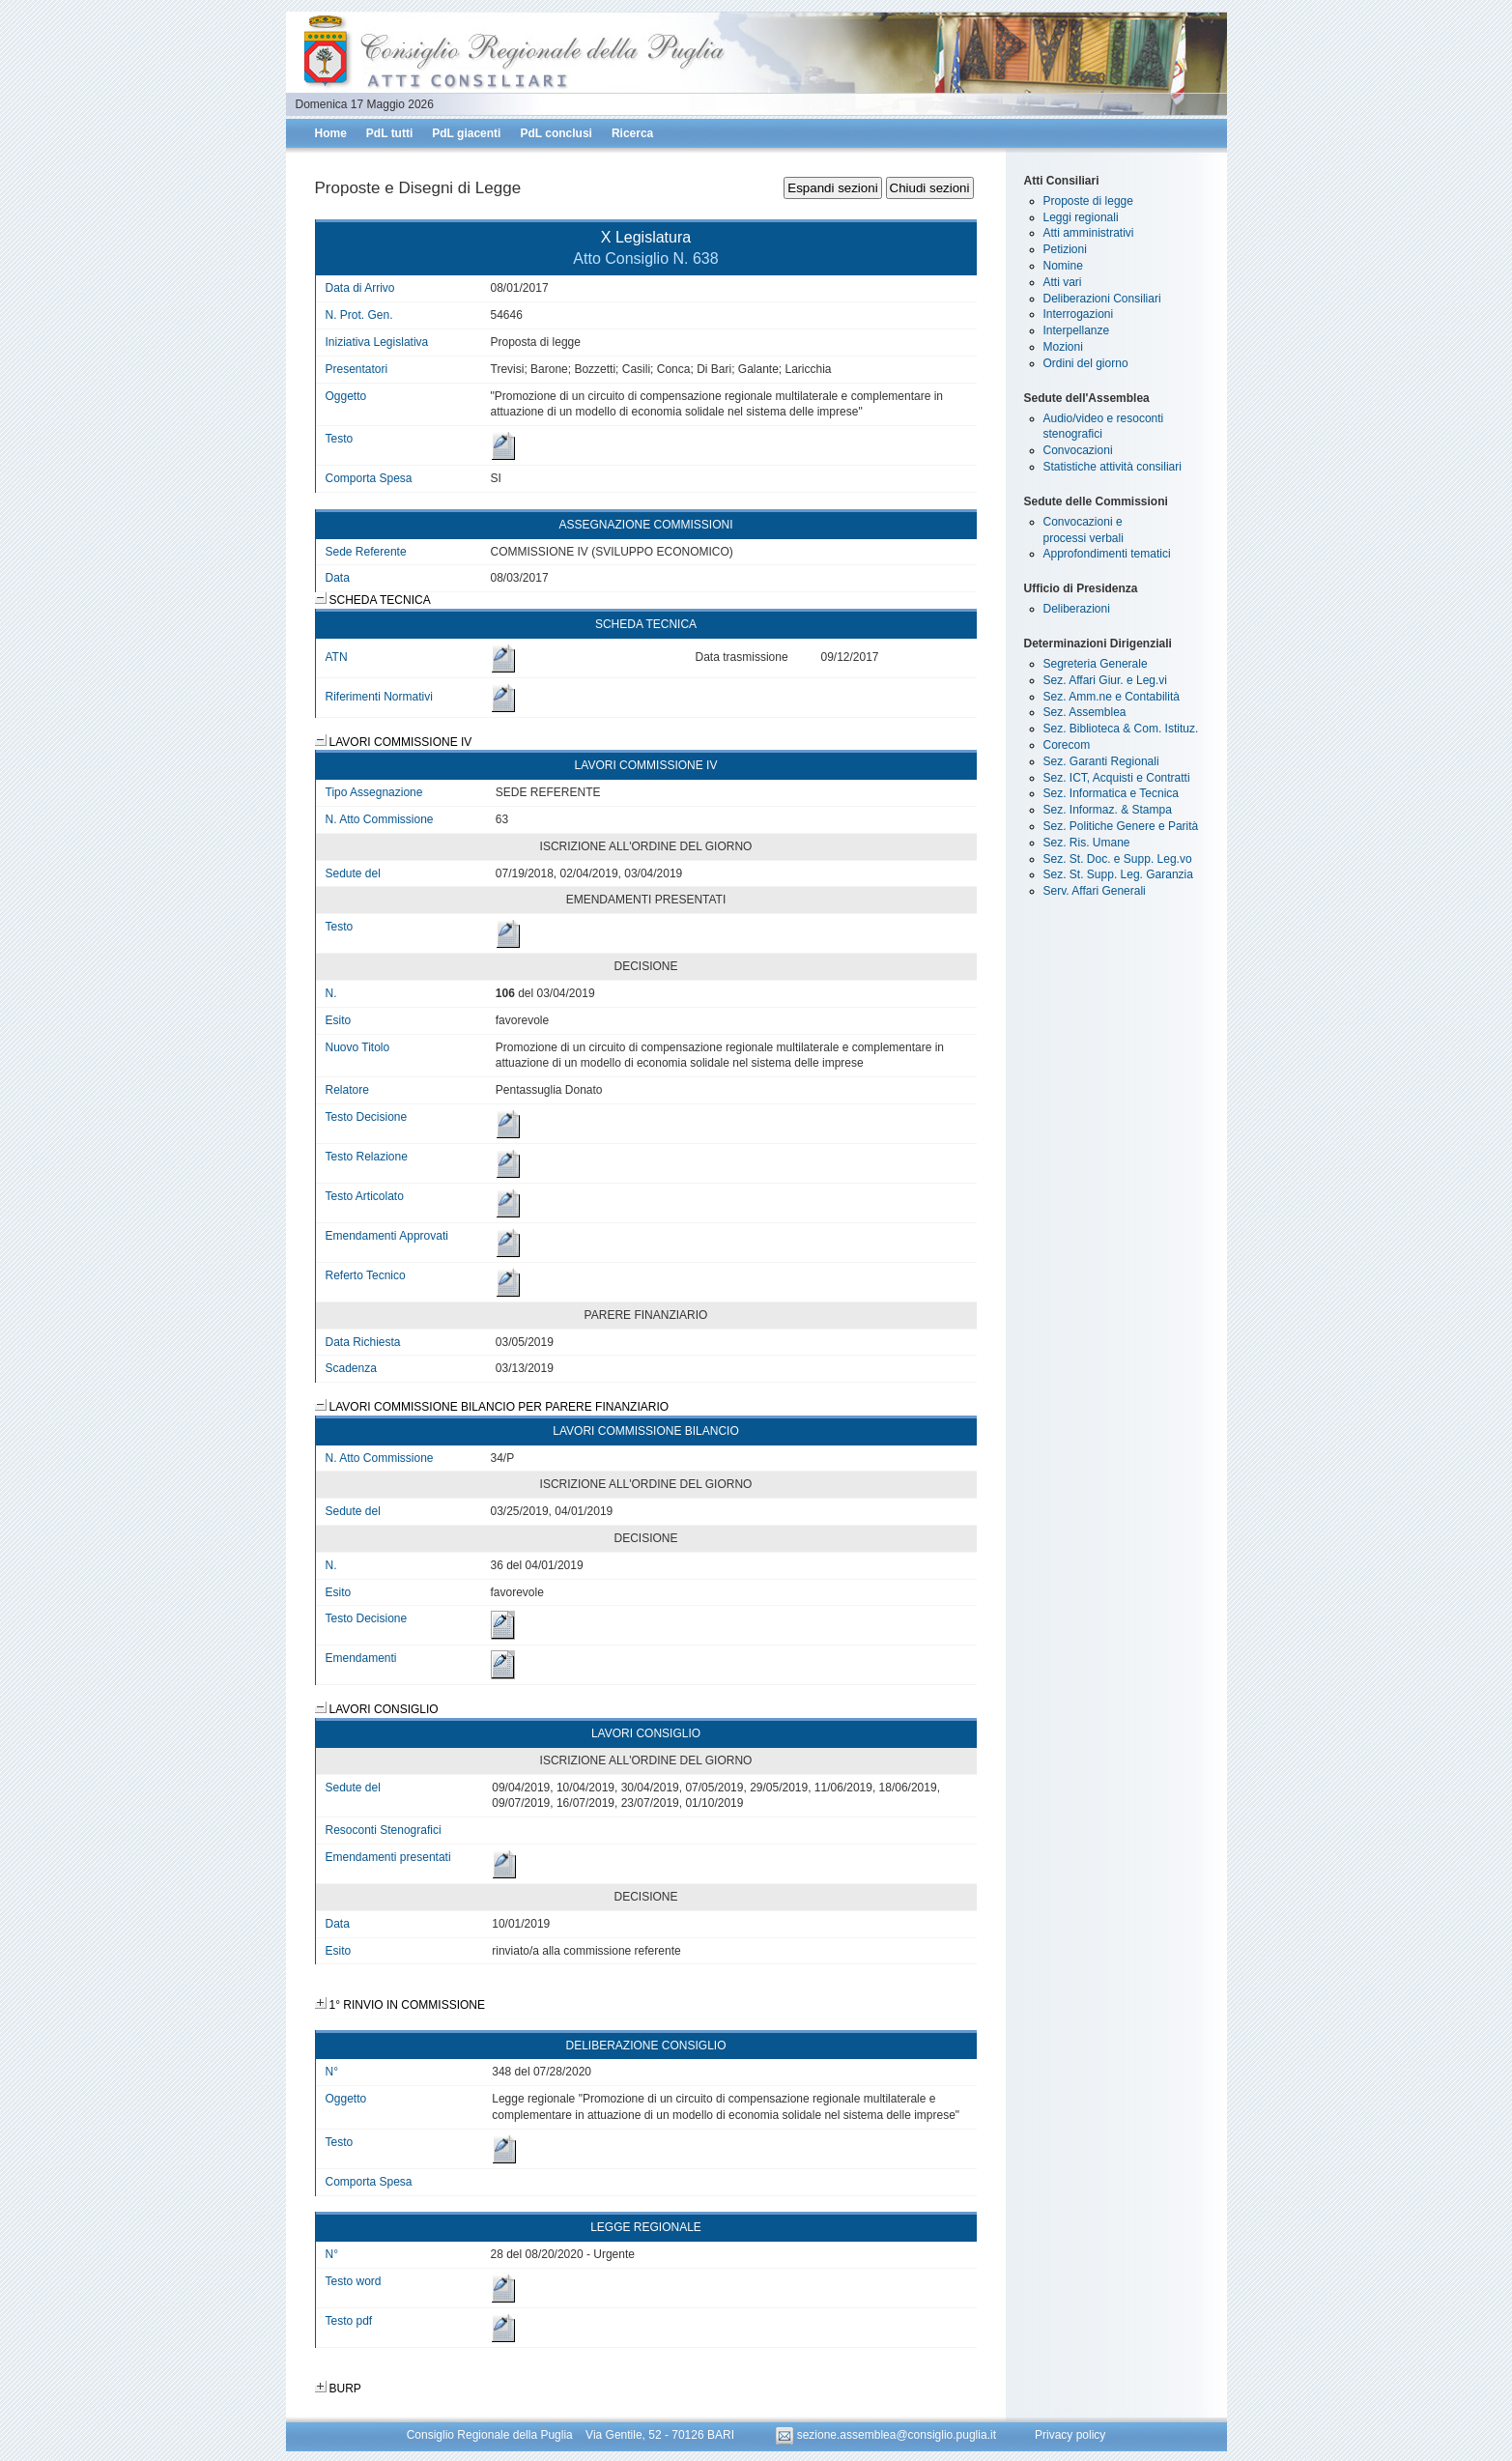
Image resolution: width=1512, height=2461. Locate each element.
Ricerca (632, 133)
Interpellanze (1076, 330)
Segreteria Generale (1095, 664)
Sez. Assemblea (1085, 712)
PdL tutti (389, 133)
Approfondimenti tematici (1107, 553)
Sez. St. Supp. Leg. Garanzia (1118, 874)
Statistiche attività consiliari (1112, 466)
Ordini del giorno (1085, 363)
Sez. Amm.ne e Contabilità (1111, 696)
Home (331, 133)
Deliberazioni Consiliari (1102, 298)
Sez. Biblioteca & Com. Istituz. (1121, 728)
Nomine (1063, 265)
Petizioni (1065, 249)
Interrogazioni (1078, 314)
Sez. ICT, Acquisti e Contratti (1116, 778)
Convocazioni (1078, 450)
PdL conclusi (555, 133)
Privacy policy (1070, 2435)
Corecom (1067, 745)
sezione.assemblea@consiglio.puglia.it (887, 2435)
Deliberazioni (1076, 608)
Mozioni (1063, 347)
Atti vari (1062, 282)
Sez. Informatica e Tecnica (1111, 793)
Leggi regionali (1081, 217)
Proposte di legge (1088, 201)
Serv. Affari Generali (1094, 891)
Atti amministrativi (1088, 233)
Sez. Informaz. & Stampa (1107, 809)
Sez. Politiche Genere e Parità (1121, 826)
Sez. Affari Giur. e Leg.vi (1105, 680)
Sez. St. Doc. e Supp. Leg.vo (1117, 859)
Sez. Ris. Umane (1086, 842)
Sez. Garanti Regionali (1101, 761)
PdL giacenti (466, 133)
